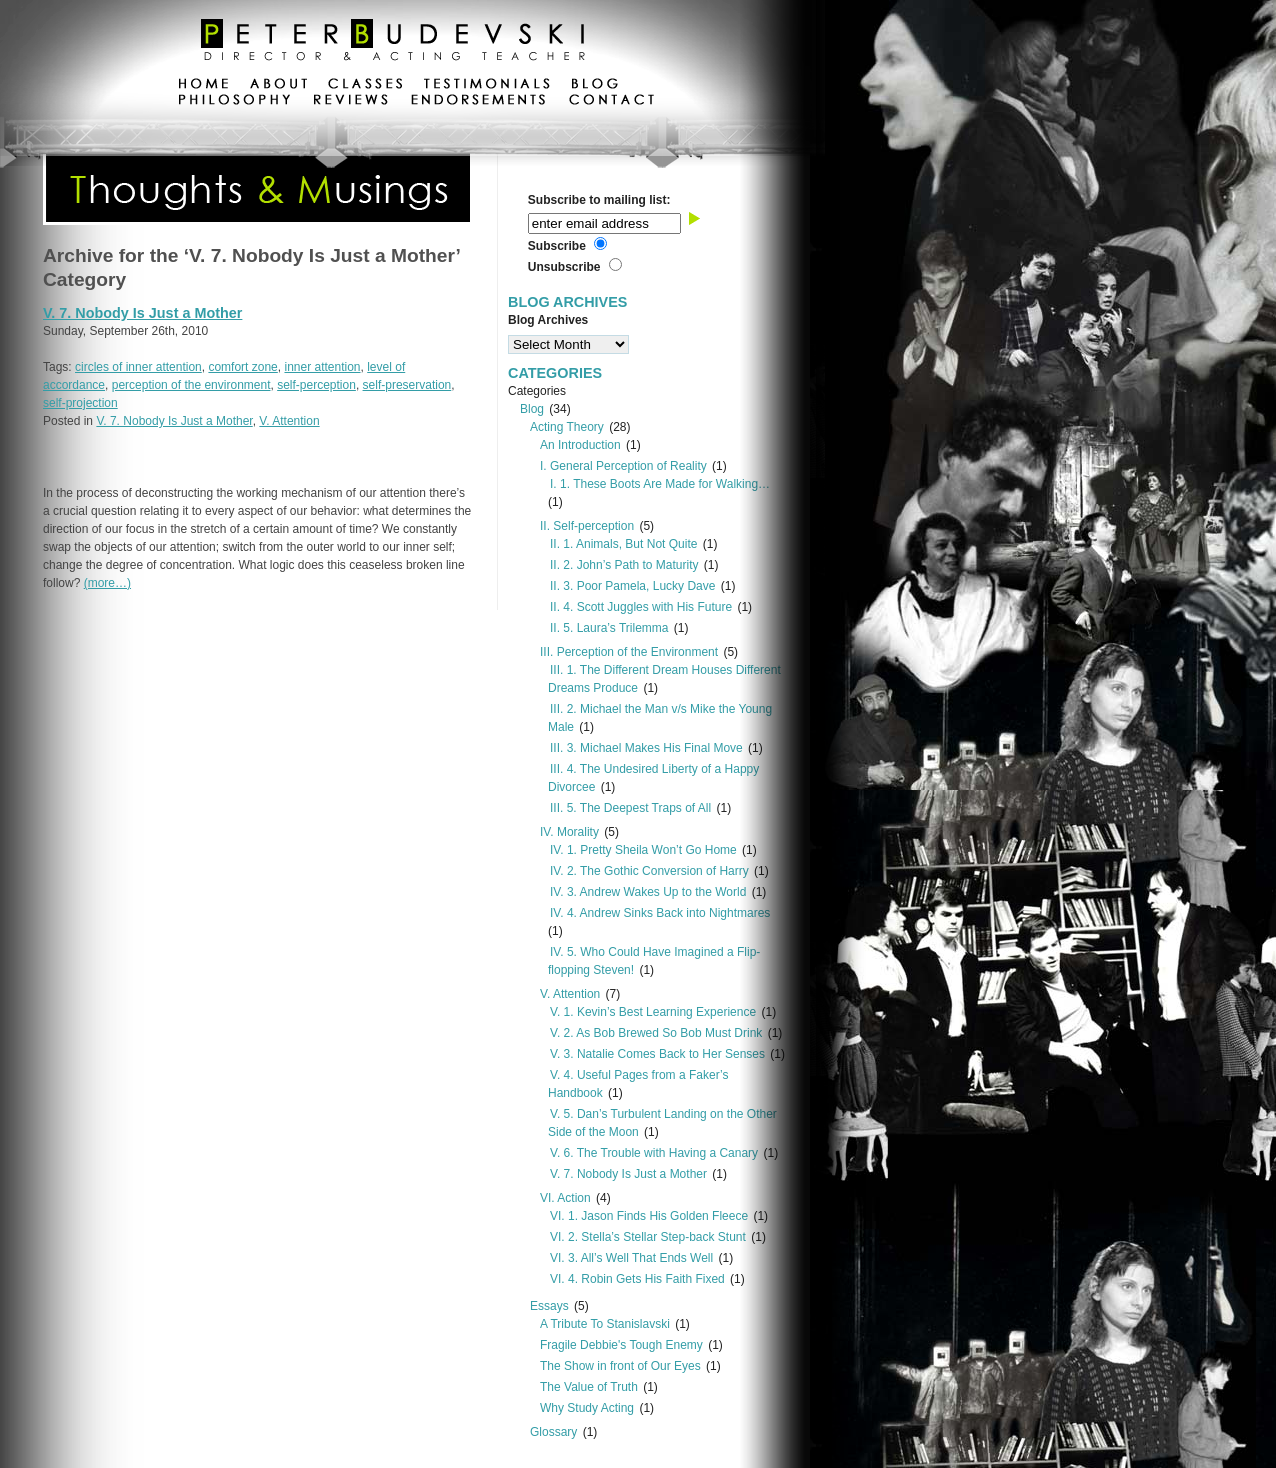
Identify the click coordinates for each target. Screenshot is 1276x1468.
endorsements (478, 102)
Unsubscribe (564, 267)
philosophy (235, 102)
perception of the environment (191, 385)
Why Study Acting (587, 1408)
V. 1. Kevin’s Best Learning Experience (653, 1012)
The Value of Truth (589, 1387)
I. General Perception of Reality (623, 466)
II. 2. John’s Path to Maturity (624, 565)
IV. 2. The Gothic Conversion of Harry (649, 871)
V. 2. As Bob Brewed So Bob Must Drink (656, 1033)
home (203, 86)
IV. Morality (569, 832)
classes (365, 86)
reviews (350, 102)
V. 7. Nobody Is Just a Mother (142, 313)
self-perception (316, 385)
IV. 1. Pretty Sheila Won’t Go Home (643, 850)
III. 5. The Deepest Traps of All (630, 808)
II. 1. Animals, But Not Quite (623, 544)
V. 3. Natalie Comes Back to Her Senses (657, 1054)
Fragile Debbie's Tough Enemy (621, 1345)
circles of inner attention (138, 367)
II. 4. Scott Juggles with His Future (641, 607)
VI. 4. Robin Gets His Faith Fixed (637, 1279)
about (278, 86)
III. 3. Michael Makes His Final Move (646, 748)
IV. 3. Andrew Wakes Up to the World (648, 892)
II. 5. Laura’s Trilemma (609, 628)
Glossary (553, 1432)
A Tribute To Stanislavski (605, 1324)
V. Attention (289, 421)
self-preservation (407, 385)
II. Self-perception (587, 526)
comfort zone (242, 367)
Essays (549, 1306)
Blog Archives (548, 320)
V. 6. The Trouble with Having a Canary (654, 1153)
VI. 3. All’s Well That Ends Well (631, 1258)
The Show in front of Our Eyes (620, 1366)
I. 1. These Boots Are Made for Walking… (660, 484)
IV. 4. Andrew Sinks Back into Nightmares (660, 913)
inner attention (322, 367)
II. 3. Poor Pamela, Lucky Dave (632, 586)
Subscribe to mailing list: (599, 200)
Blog (532, 409)
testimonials (487, 86)
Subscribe (557, 246)
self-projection (80, 403)
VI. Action (565, 1198)
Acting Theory (567, 427)
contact (611, 102)
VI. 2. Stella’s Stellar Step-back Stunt (648, 1237)
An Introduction (580, 445)
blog (594, 86)
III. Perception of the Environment (629, 652)
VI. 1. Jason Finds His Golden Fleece (649, 1216)
